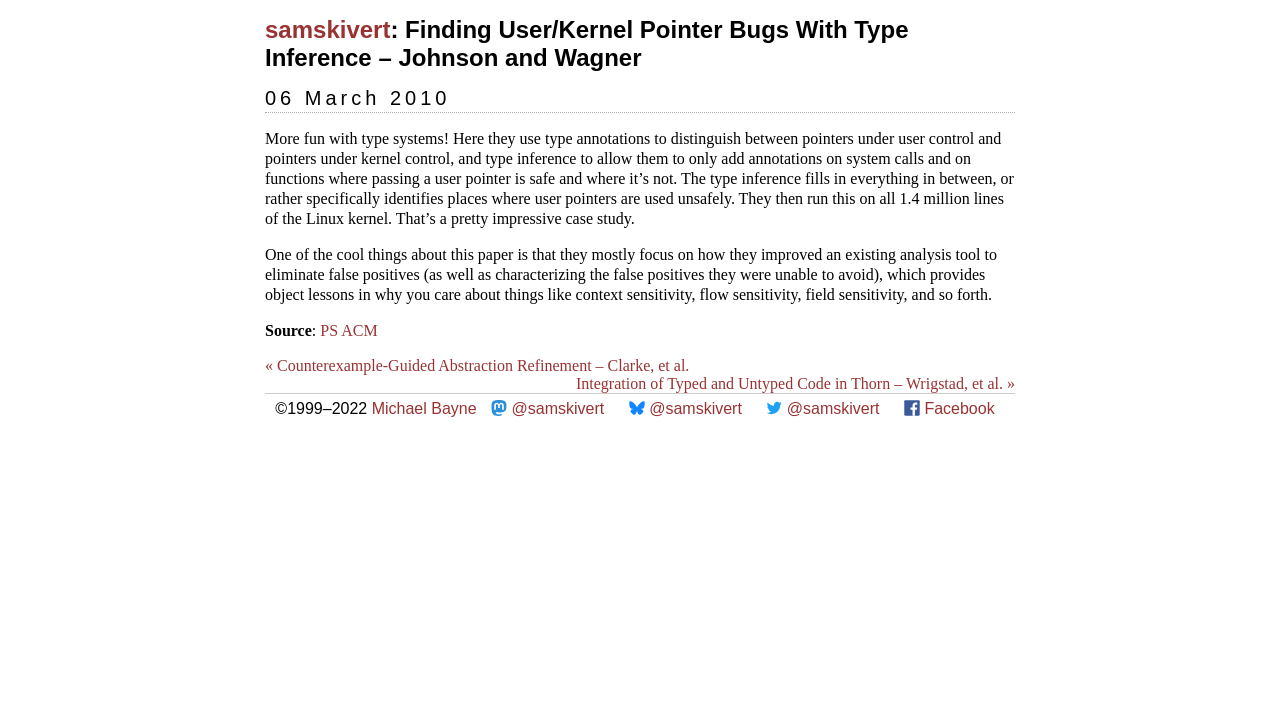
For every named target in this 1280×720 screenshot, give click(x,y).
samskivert (327, 29)
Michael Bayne (424, 408)
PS (329, 330)
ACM (359, 330)
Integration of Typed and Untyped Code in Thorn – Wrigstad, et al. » (795, 383)
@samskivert (558, 408)
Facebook (959, 408)
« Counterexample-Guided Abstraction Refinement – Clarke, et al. (477, 365)
